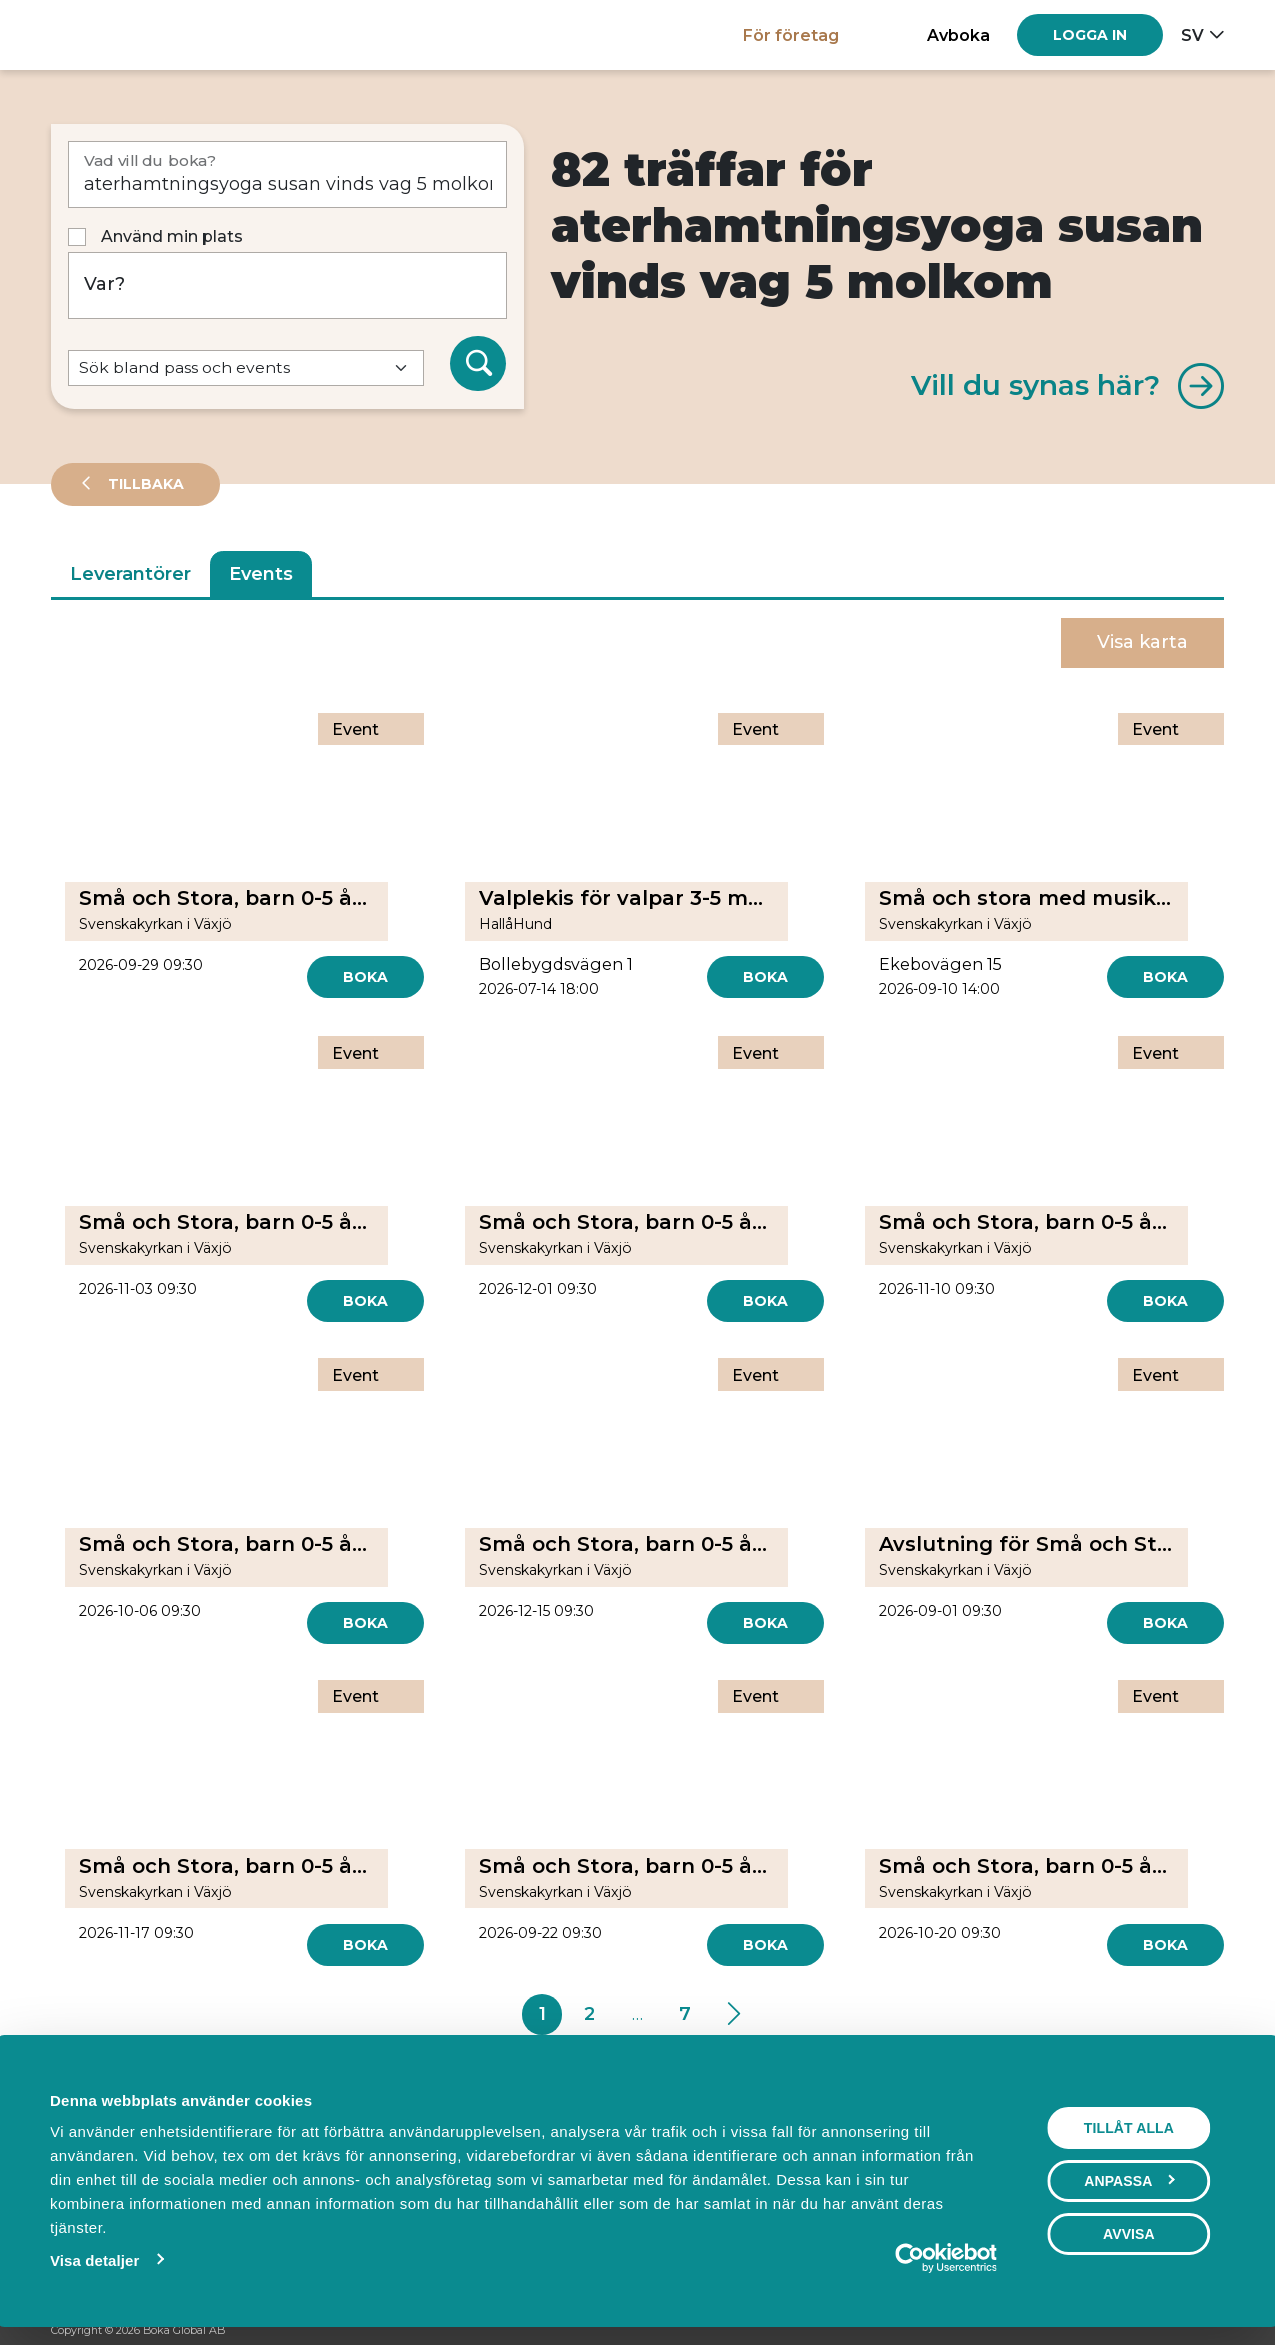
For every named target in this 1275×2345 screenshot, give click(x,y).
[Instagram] (1176, 2331)
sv (1192, 35)
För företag (791, 35)
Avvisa (1129, 2234)
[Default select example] (246, 368)
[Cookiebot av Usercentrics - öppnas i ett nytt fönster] (909, 2258)
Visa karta (1142, 642)
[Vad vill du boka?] (287, 174)
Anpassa (1129, 2181)
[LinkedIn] (1214, 2331)
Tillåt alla (1129, 2128)
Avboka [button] (958, 35)
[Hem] (120, 34)
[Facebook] (1138, 2331)
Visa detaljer (94, 2260)
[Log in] (1090, 35)
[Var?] (287, 285)
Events (261, 574)
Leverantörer (130, 574)
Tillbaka (144, 484)
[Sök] (478, 364)
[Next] (733, 2015)
